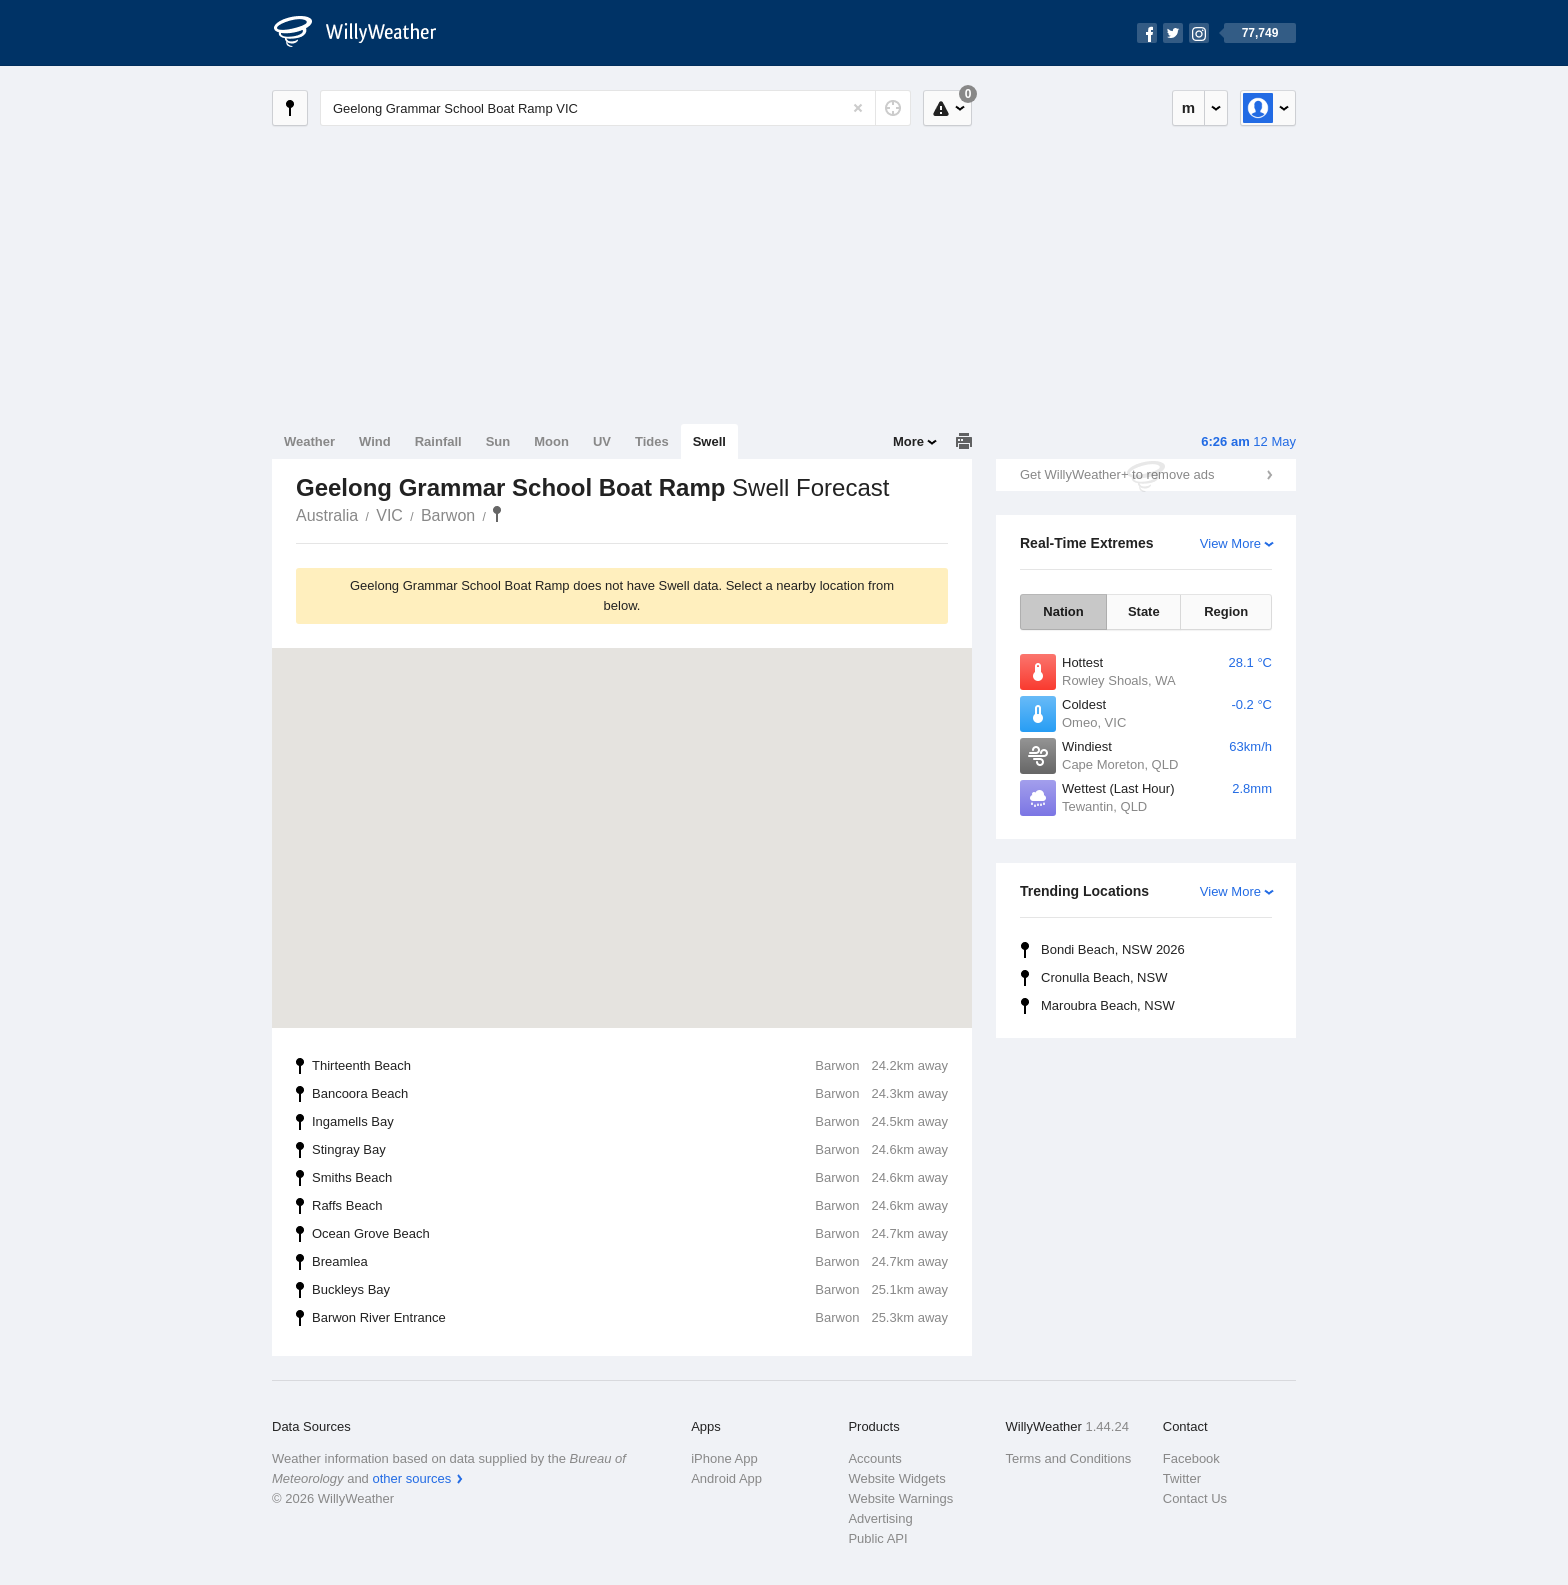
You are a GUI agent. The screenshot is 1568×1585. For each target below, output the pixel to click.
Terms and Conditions (1069, 1458)
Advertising (880, 1518)
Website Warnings (900, 1498)
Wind (375, 441)
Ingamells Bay (630, 1122)
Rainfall (438, 441)
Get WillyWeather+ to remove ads (1117, 474)
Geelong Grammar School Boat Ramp (497, 514)
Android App (726, 1478)
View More (1230, 543)
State (1144, 611)
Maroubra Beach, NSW (1108, 1005)
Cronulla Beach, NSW (1104, 977)
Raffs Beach (630, 1206)
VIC (389, 515)
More (908, 441)
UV (602, 441)
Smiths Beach (630, 1178)
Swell (709, 441)
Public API (877, 1538)
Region (1226, 611)
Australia (327, 515)
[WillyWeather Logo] (366, 33)
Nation (1063, 611)
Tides (652, 441)
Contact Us (1195, 1498)
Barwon (448, 515)
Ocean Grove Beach (630, 1234)
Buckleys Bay (630, 1290)
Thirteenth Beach (630, 1066)
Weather (309, 441)
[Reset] (858, 108)
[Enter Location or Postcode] (615, 108)
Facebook (1191, 1458)
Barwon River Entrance (630, 1318)
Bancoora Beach (630, 1094)
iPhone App (724, 1458)
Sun (498, 441)
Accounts (874, 1458)
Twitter (1182, 1478)
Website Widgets (896, 1478)
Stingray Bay (630, 1150)
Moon (551, 441)
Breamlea (630, 1262)
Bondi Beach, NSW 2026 (1113, 949)
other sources (411, 1478)
